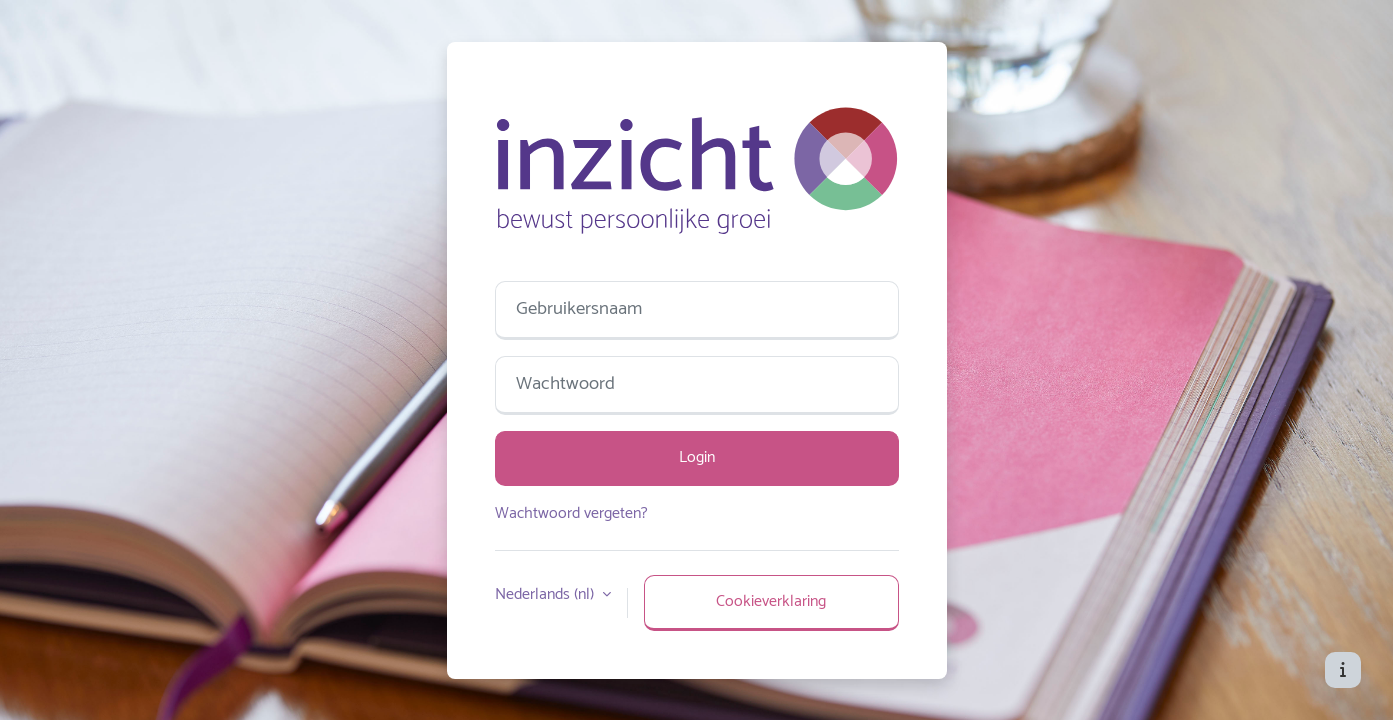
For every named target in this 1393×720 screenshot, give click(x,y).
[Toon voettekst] (1343, 670)
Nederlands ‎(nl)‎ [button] (546, 595)
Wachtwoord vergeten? (571, 513)
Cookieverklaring (771, 601)
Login (697, 457)
